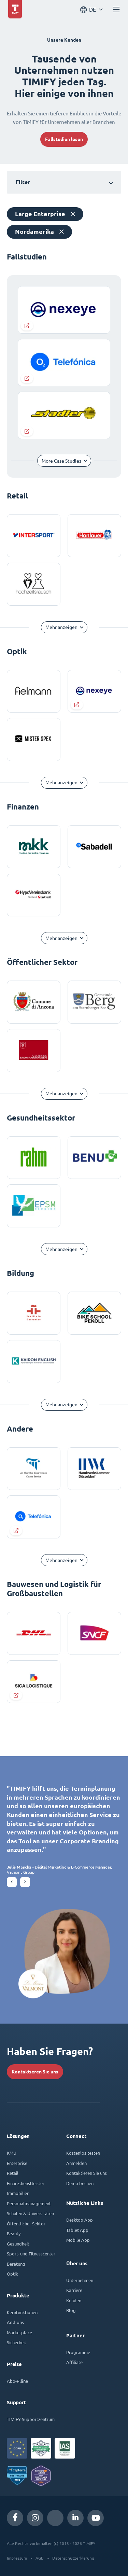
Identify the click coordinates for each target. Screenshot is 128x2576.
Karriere (74, 2290)
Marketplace (19, 2332)
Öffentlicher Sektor (26, 2223)
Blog (71, 2310)
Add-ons (15, 2322)
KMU (11, 2152)
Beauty (13, 2233)
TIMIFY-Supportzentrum (31, 2419)
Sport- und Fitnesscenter (31, 2253)
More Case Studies (61, 461)
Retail (12, 2173)
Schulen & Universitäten (30, 2213)
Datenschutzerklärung (73, 2558)
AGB (39, 2558)
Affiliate (74, 2362)
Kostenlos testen (83, 2152)
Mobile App (78, 2239)
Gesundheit (18, 2243)
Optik (12, 2273)
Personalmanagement (29, 2203)
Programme (78, 2352)
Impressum (17, 2558)
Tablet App (77, 2230)
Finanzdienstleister (25, 2183)
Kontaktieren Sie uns (35, 2071)
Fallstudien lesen (64, 139)
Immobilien (18, 2193)
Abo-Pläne (17, 2380)
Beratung (16, 2263)
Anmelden (76, 2163)
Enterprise (17, 2163)
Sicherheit (16, 2342)
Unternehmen (79, 2280)
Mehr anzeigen (61, 627)
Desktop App (79, 2219)
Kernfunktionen (22, 2312)
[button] (12, 1882)
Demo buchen (80, 2183)
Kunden (73, 2300)
